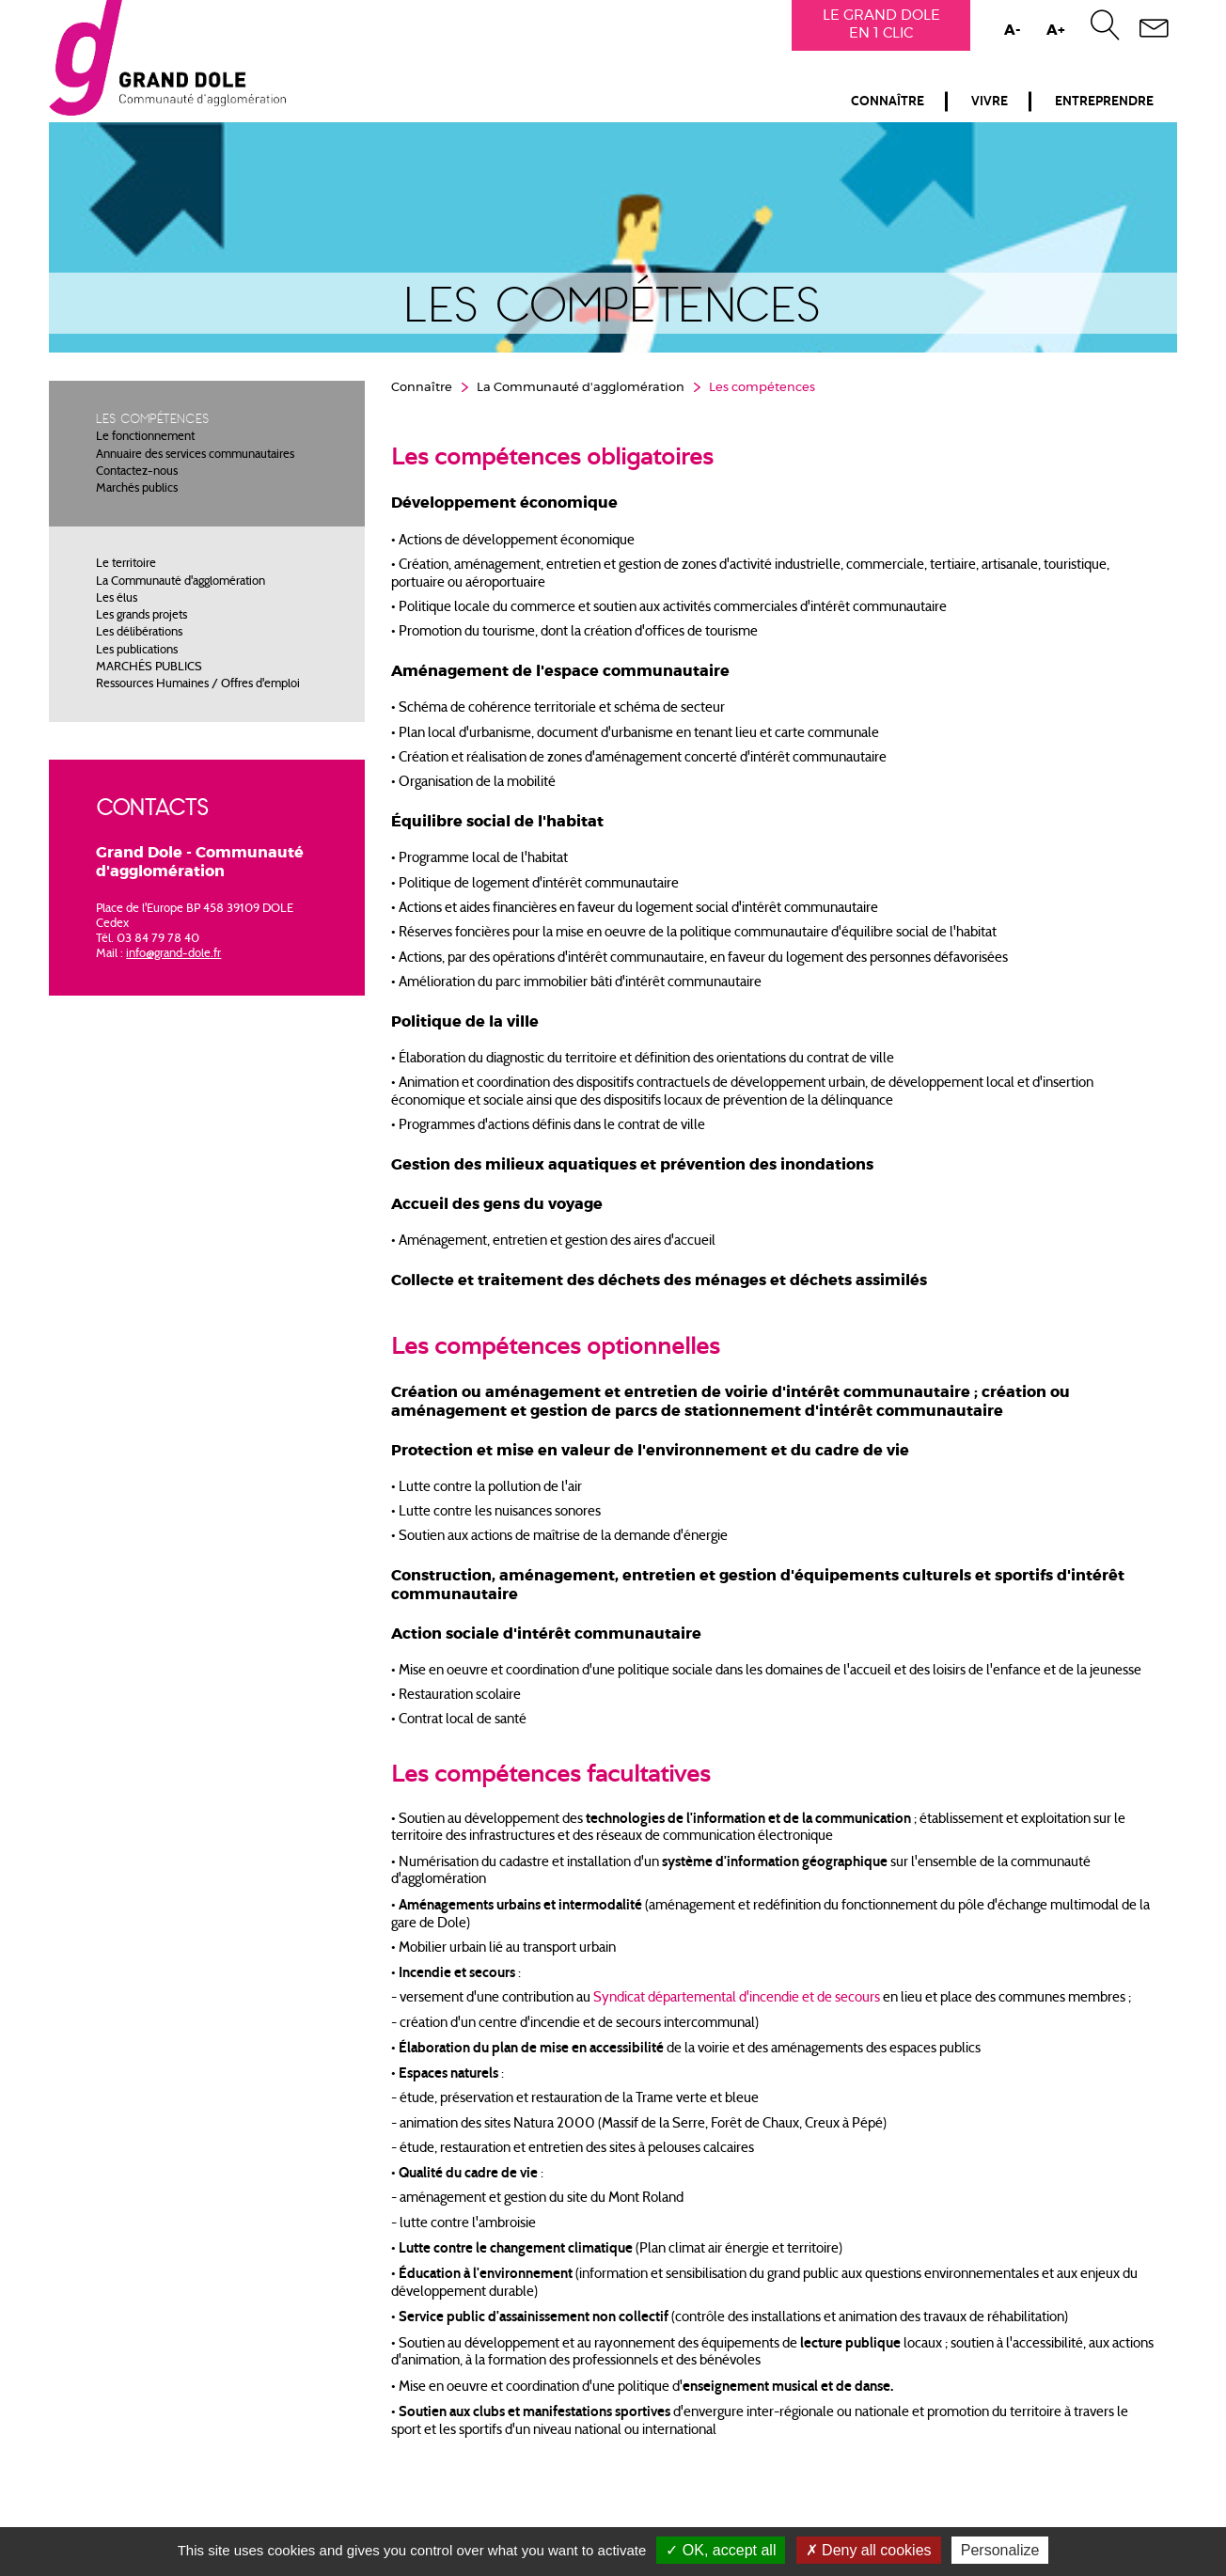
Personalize (1000, 2550)
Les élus (116, 598)
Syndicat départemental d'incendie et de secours (736, 1998)
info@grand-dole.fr (173, 954)
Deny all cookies (869, 2550)
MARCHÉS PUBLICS (149, 667)
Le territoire (126, 564)
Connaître (887, 101)
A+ (1055, 31)
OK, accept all (721, 2550)
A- (1012, 31)
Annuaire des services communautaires (195, 455)
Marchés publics (137, 488)
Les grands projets (141, 615)
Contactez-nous (137, 472)
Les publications (137, 650)
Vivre (989, 101)
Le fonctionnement (145, 437)
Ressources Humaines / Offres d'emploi (198, 684)
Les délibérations (139, 632)
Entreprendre (1104, 101)
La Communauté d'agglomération (180, 582)
